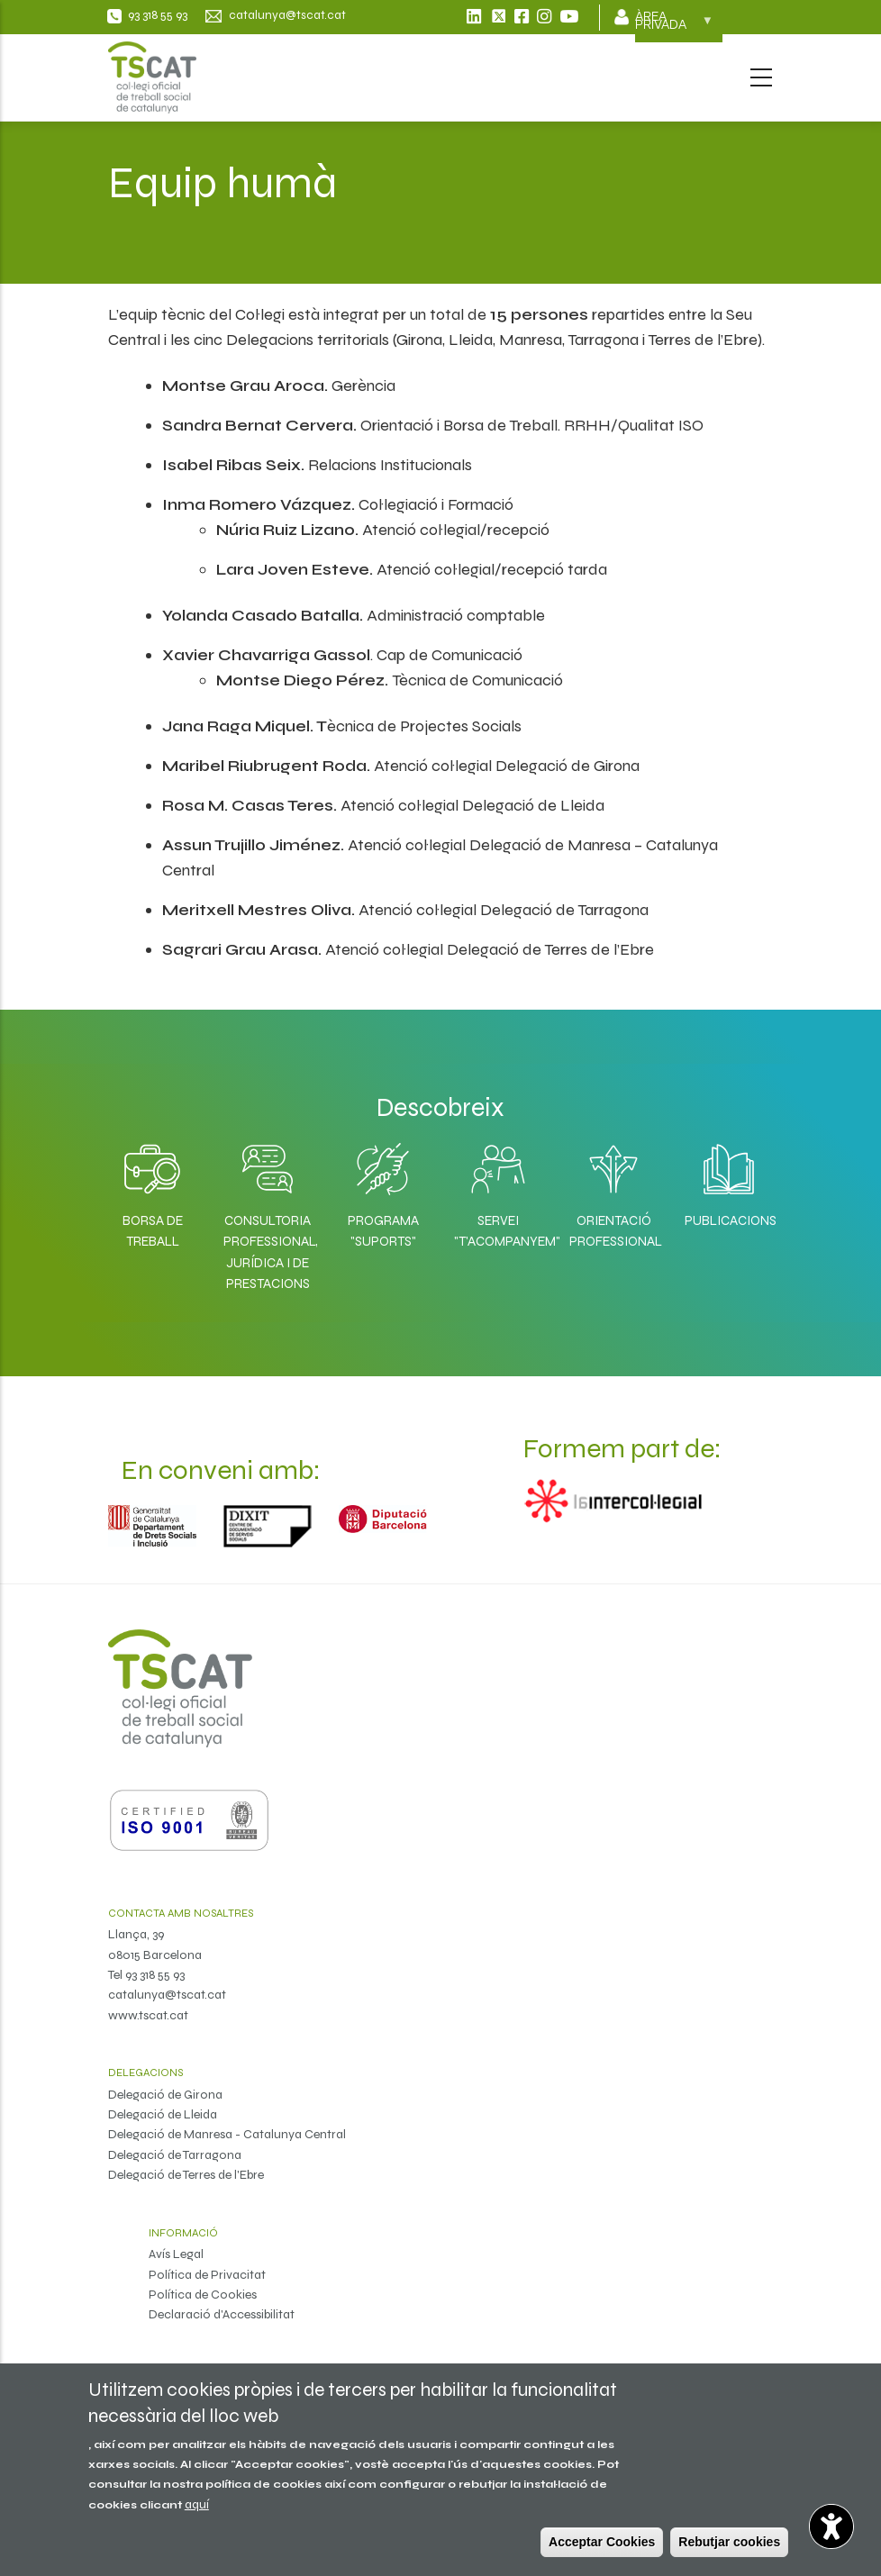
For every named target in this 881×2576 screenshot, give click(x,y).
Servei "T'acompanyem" (498, 1230)
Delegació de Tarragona (174, 2155)
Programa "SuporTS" (383, 1230)
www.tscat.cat (148, 2015)
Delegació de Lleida (162, 2114)
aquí (197, 2504)
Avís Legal (176, 2254)
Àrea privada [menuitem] (674, 26)
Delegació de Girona (165, 2094)
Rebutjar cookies (729, 2542)
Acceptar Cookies (602, 2542)
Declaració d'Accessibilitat (222, 2314)
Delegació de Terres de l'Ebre (186, 2174)
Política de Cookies (203, 2294)
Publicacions (729, 1220)
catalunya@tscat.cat (167, 1994)
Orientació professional (613, 1230)
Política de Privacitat (207, 2274)
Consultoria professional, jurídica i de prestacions (267, 1252)
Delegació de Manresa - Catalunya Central (227, 2134)
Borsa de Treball (153, 1230)
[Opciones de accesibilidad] (831, 2526)
